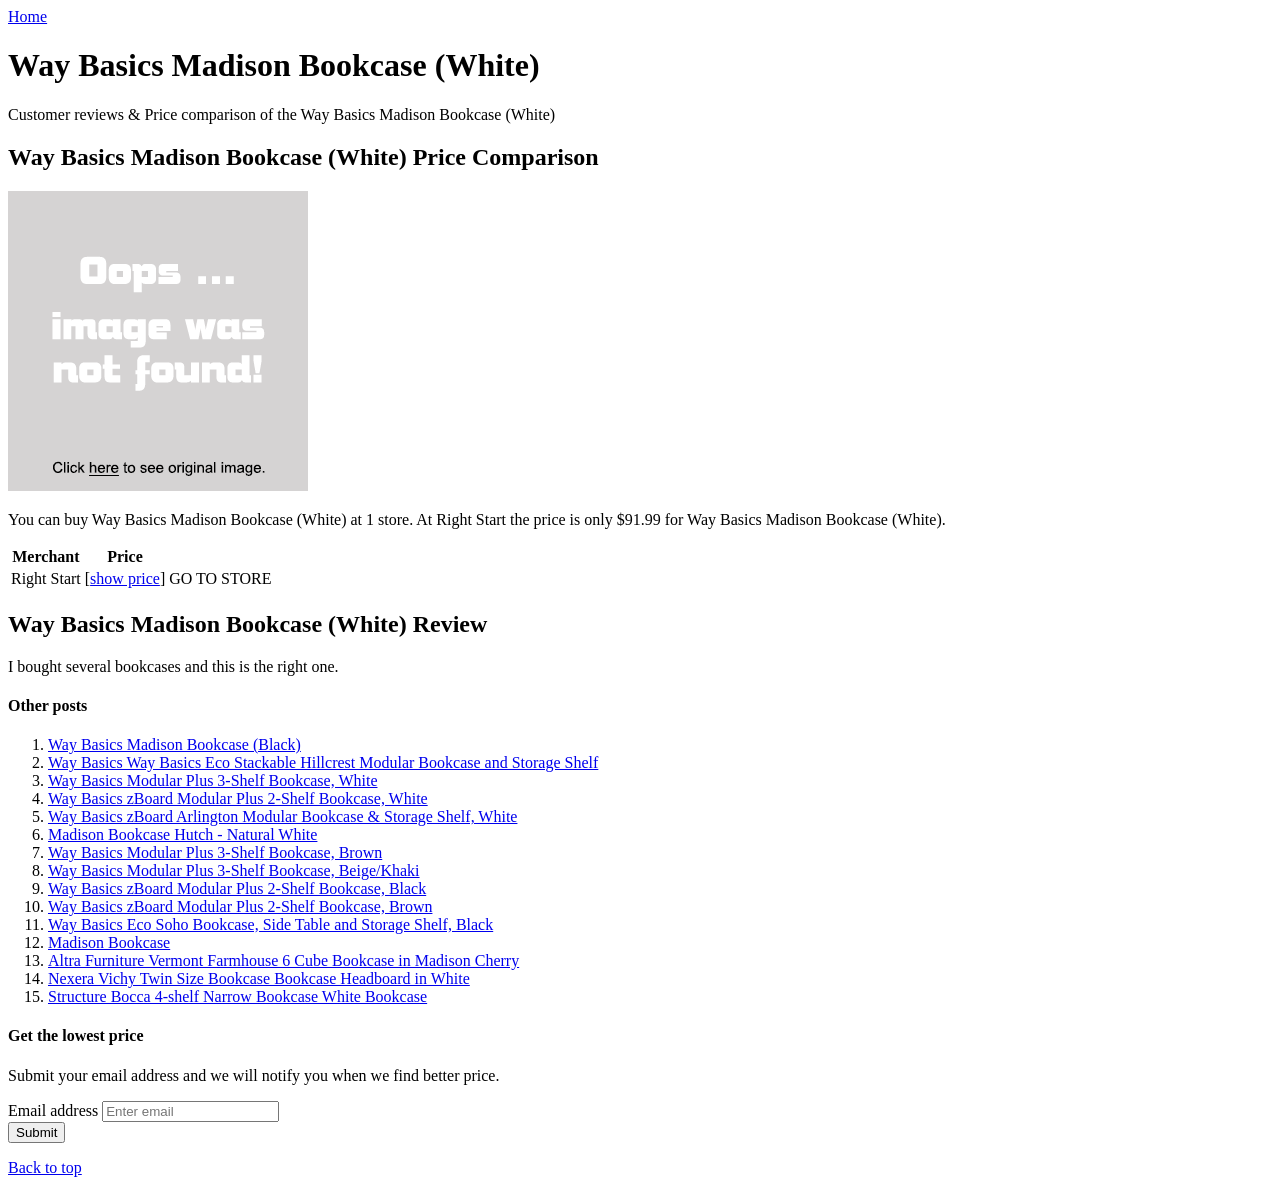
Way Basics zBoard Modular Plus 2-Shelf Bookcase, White (238, 798)
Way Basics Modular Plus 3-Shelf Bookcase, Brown (215, 852)
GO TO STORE (220, 578)
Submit (36, 1132)
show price (125, 578)
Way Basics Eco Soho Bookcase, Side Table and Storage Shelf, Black (270, 924)
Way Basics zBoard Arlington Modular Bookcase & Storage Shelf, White (282, 816)
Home (27, 16)
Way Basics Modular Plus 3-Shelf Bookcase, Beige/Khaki (234, 870)
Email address (53, 1110)
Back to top (45, 1167)
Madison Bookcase (109, 942)
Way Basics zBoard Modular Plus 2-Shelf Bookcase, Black (237, 888)
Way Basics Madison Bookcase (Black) (174, 744)
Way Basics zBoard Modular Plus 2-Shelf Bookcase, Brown (240, 906)
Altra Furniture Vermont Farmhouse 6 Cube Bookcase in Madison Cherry (283, 960)
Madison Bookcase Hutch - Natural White (182, 834)
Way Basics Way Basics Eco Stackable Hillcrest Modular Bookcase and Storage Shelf (323, 762)
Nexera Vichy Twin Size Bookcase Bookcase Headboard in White (259, 978)
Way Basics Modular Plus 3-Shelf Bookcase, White (212, 780)
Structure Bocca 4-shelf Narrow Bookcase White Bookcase (237, 996)
